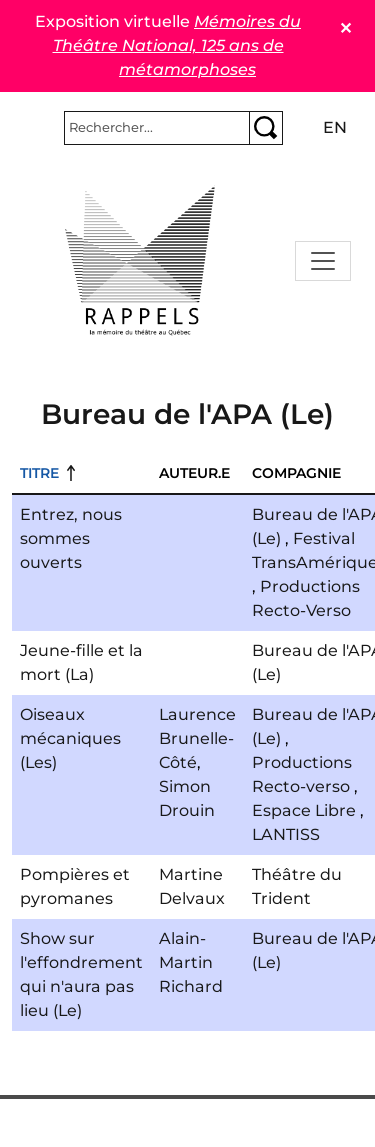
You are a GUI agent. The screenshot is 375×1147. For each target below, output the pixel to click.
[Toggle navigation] (323, 261)
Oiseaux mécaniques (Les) (70, 738)
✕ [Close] (345, 28)
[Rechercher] (157, 128)
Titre (39, 473)
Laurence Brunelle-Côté (197, 738)
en (335, 127)
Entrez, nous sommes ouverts (71, 538)
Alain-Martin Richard (191, 962)
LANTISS (286, 834)
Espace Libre (304, 810)
